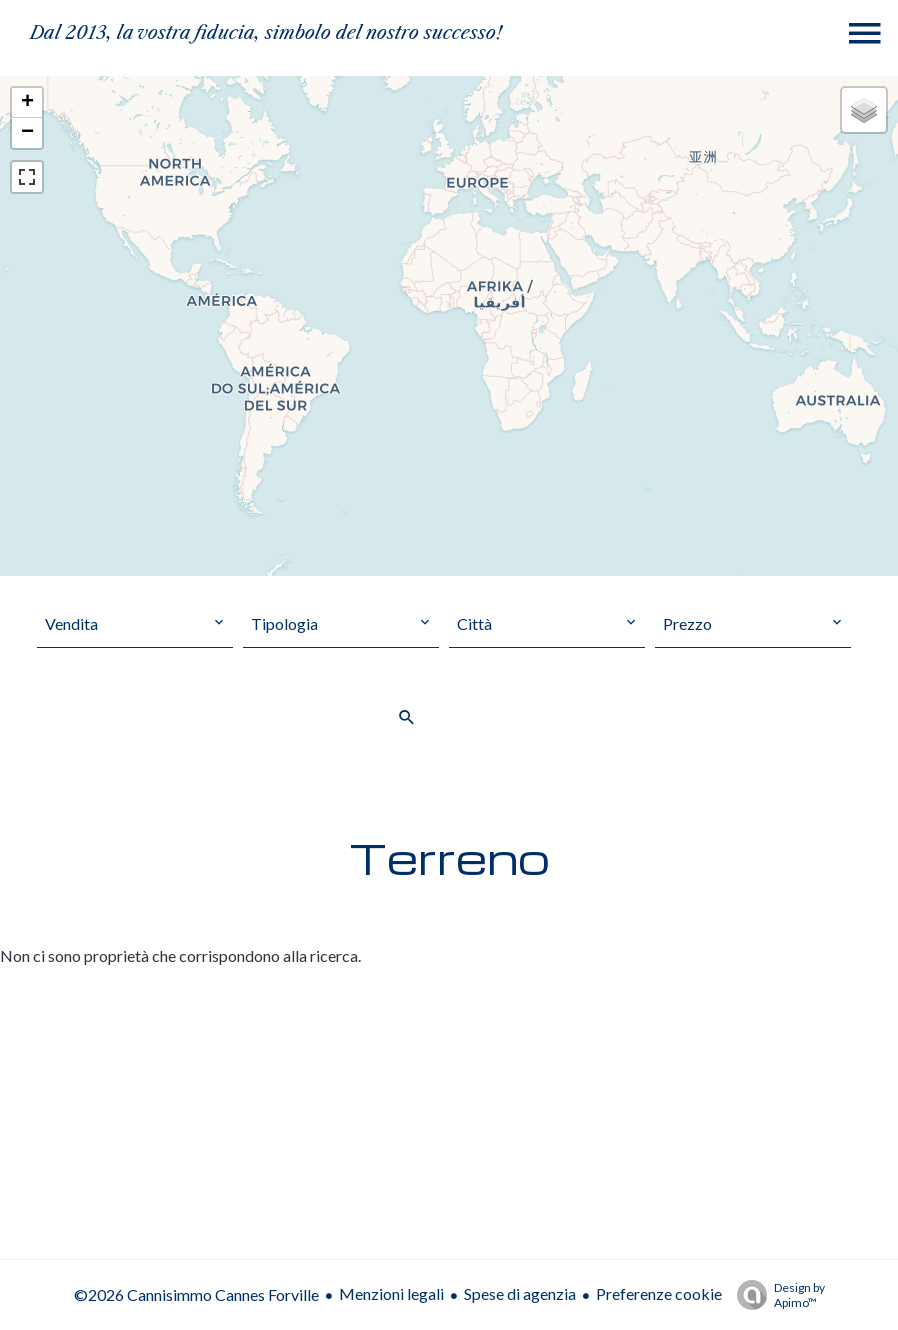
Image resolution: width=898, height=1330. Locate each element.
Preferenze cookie (659, 1293)
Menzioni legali (391, 1293)
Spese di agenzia (520, 1293)
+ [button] (27, 103)
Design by (776, 1295)
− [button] (27, 133)
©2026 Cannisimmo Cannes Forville (196, 1294)
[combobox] (135, 624)
